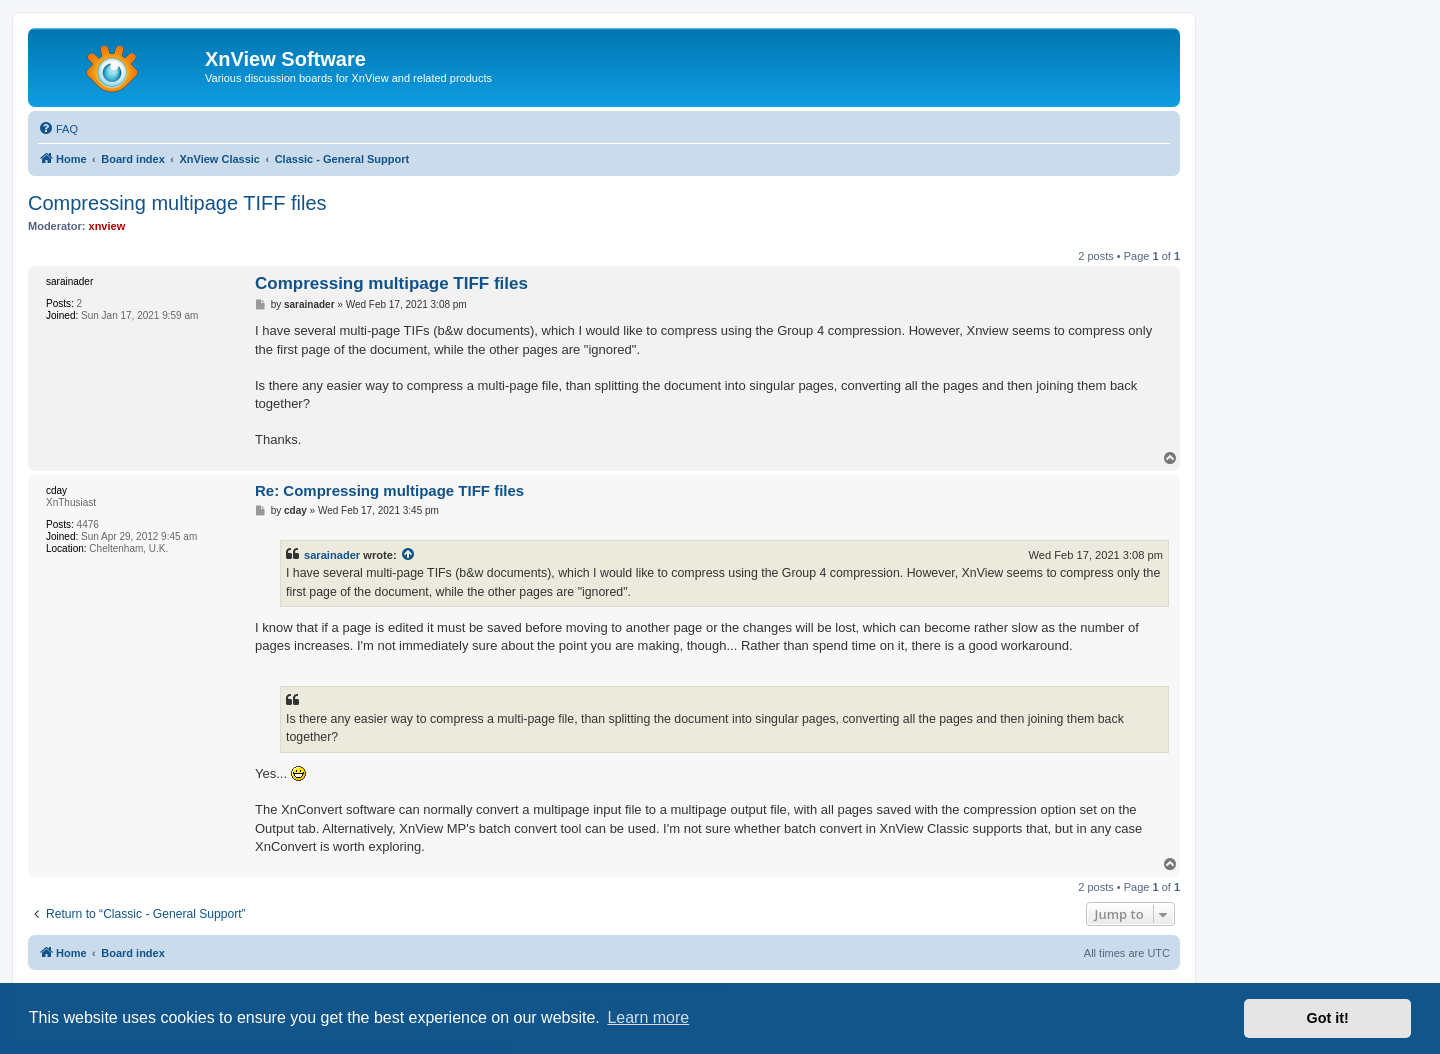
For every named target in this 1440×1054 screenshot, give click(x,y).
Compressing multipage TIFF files (177, 203)
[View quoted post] (409, 555)
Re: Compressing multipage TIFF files (389, 490)
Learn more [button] (648, 1017)
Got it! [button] (1328, 1018)
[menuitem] (58, 129)
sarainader (332, 555)
